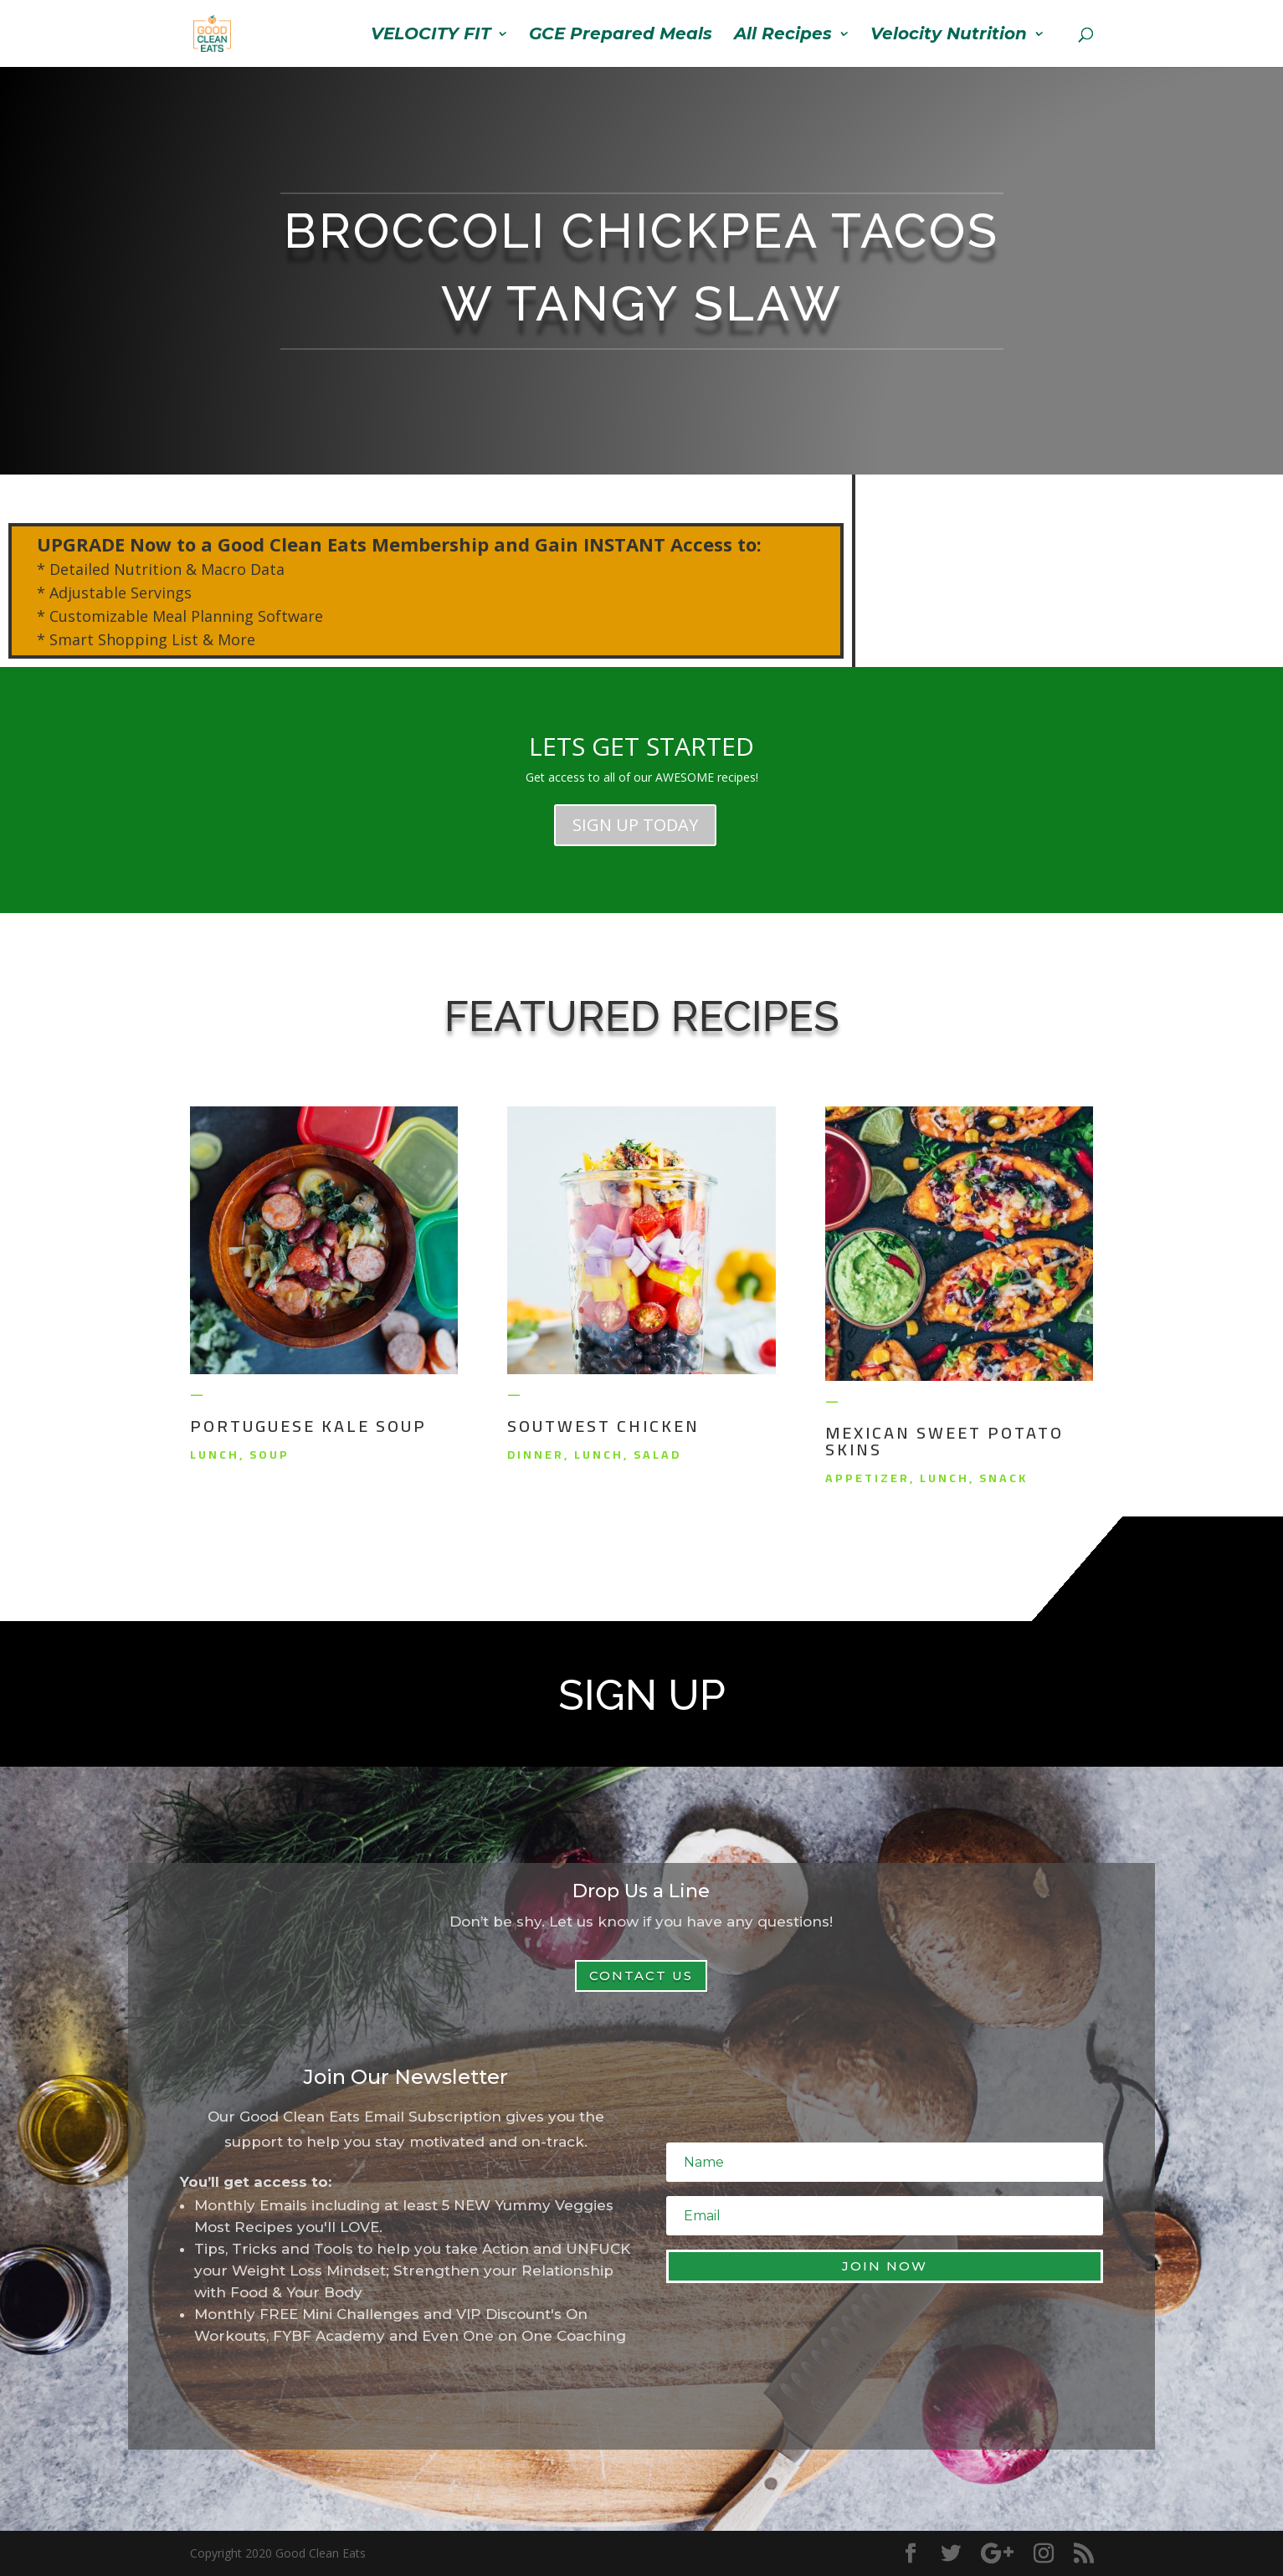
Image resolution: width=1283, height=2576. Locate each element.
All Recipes (783, 36)
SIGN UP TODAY (635, 824)
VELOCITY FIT (430, 36)
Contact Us (641, 1975)
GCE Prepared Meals (620, 36)
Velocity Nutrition (948, 36)
